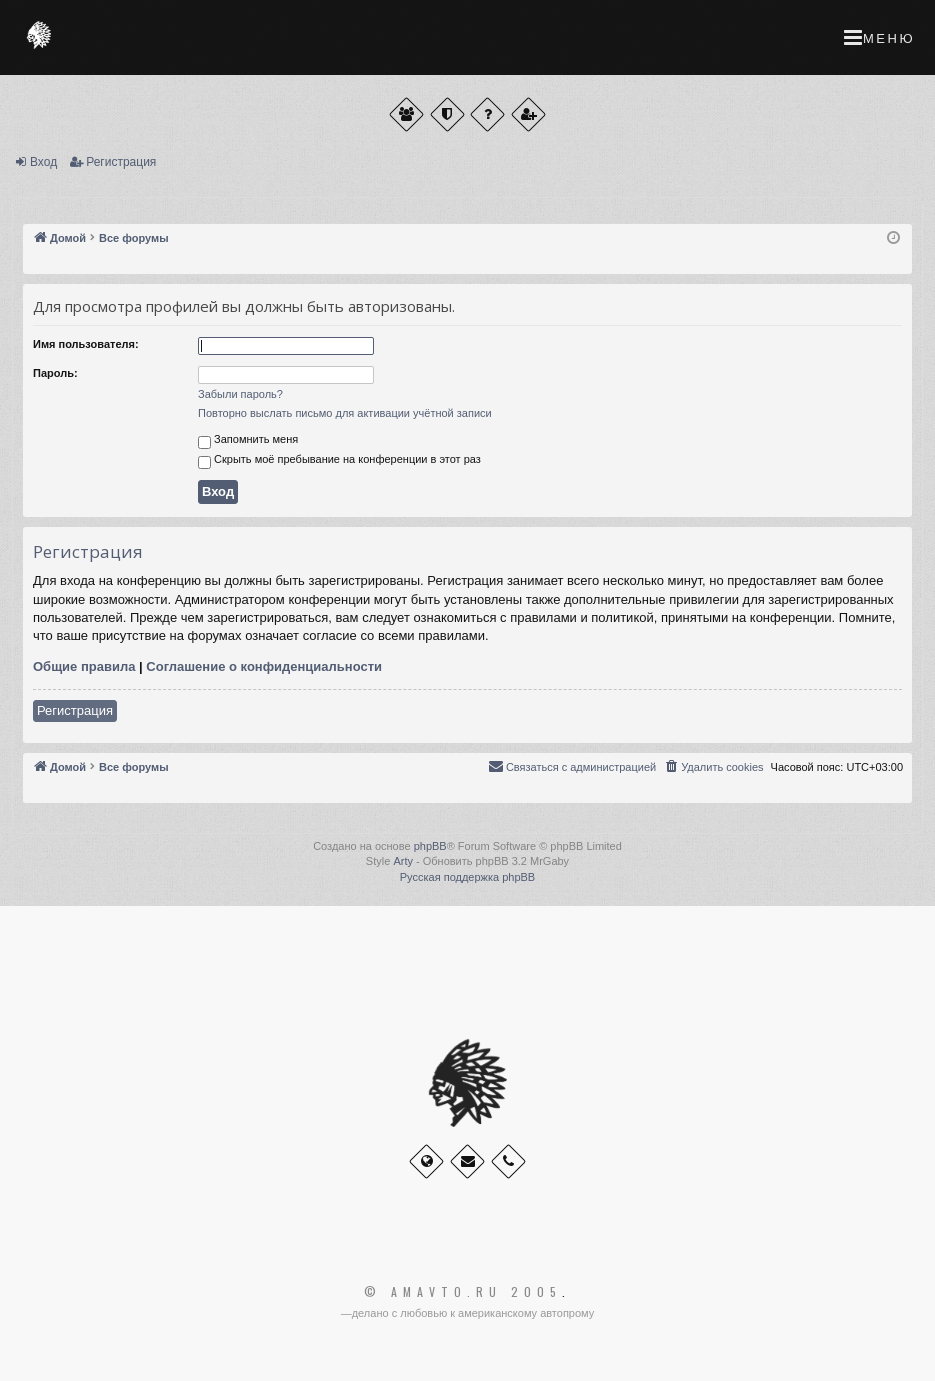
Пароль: (55, 373)
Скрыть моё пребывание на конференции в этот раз (339, 461)
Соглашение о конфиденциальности (264, 666)
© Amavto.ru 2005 (463, 1292)
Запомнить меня (248, 441)
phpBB (430, 846)
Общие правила (84, 666)
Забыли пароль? (240, 394)
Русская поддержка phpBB (467, 877)
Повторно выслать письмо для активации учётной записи (345, 413)
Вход (43, 162)
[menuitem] (713, 767)
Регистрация (121, 162)
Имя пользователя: (86, 344)
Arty (403, 861)
